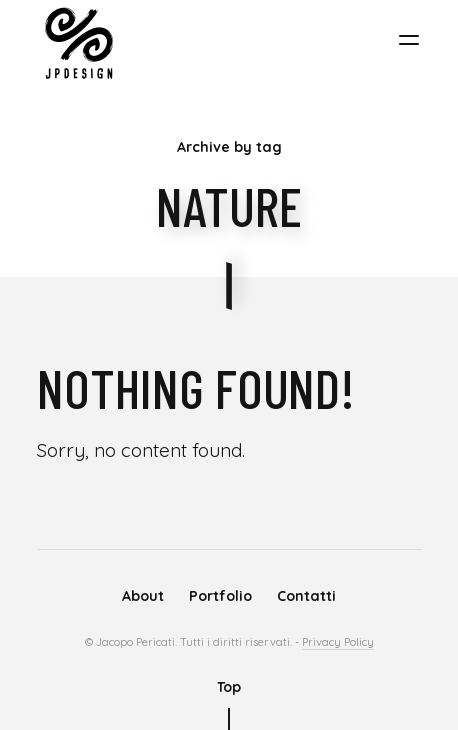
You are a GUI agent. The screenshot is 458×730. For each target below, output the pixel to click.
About (143, 596)
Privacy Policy (338, 642)
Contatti (306, 596)
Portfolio (220, 596)
